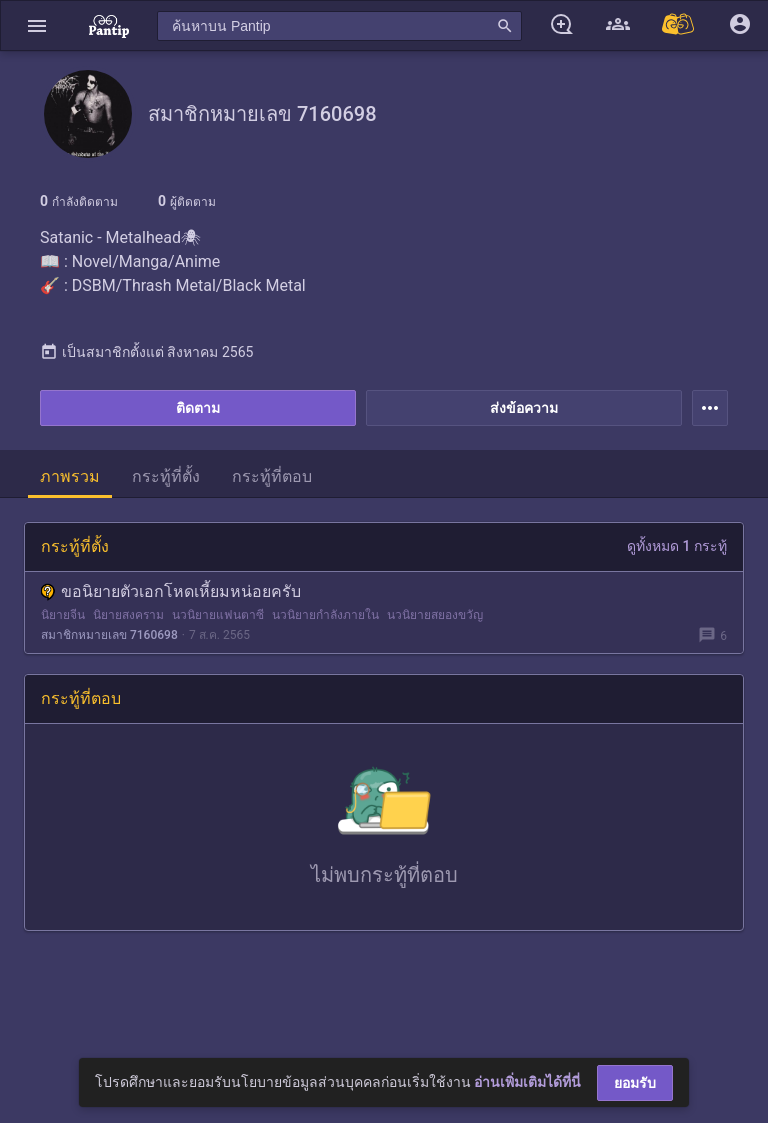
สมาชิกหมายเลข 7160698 (109, 635)
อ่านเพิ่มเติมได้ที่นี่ (527, 1082)
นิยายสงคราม (128, 615)
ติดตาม (198, 408)
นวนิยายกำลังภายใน (325, 615)
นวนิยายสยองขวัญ (435, 615)
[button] (37, 25)
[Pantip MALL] (679, 25)
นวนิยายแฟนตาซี (218, 615)
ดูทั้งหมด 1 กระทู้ (677, 546)
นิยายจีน (63, 615)
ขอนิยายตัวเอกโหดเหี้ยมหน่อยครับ (171, 591)
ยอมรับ (635, 1083)
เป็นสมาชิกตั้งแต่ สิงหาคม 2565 (146, 352)
